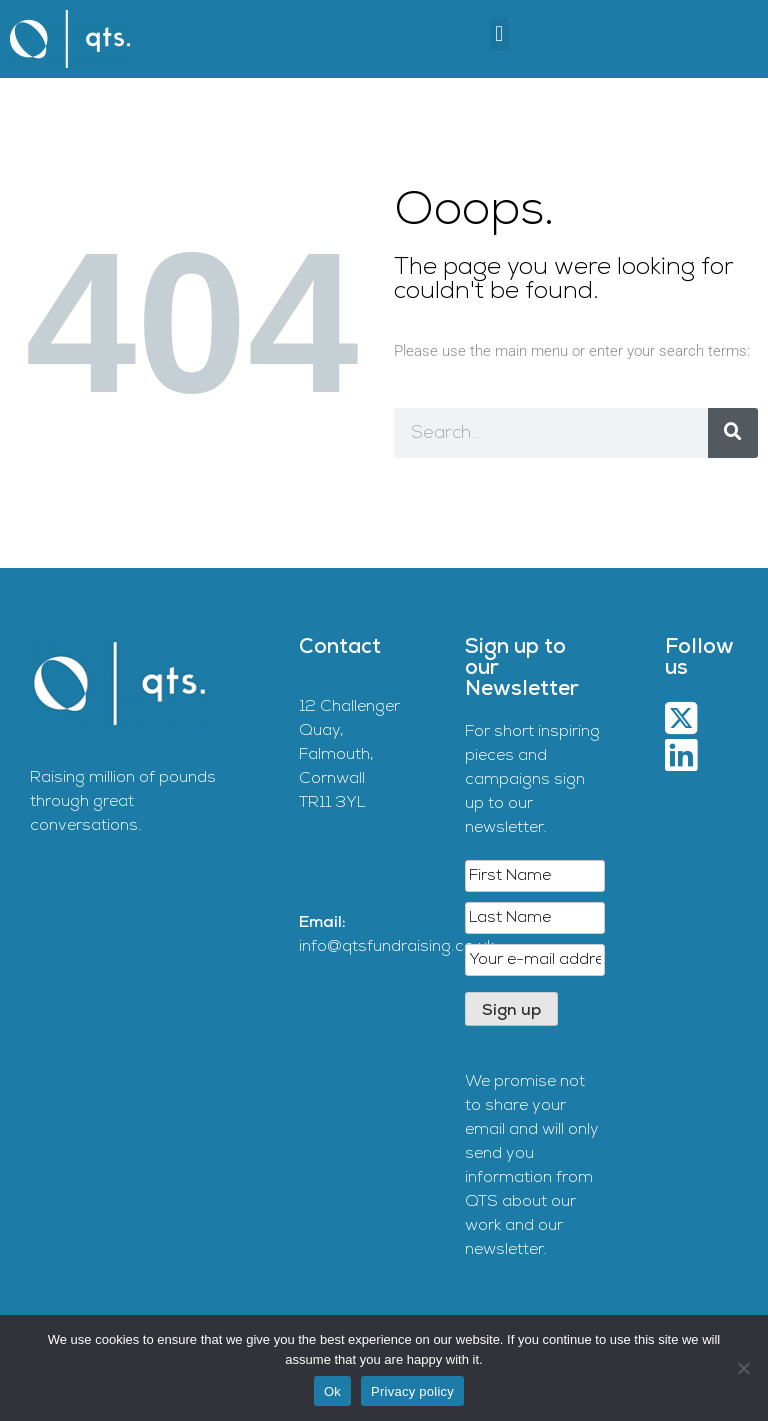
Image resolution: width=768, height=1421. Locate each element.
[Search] (733, 433)
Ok (332, 1391)
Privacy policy (412, 1391)
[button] (499, 34)
